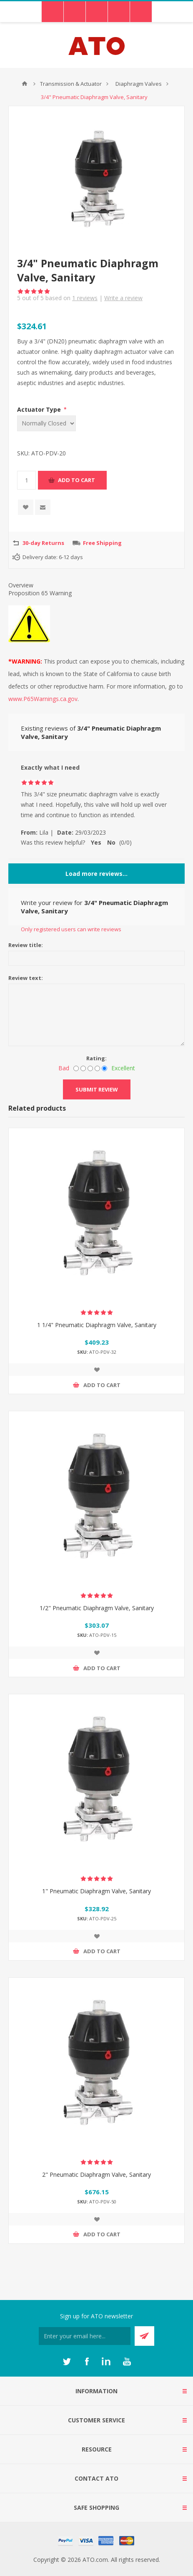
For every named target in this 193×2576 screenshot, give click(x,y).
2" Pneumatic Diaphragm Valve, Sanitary (96, 2174)
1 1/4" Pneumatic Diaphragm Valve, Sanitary (96, 1325)
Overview (20, 585)
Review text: (25, 978)
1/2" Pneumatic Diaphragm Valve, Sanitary (97, 1608)
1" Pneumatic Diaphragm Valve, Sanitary (96, 1891)
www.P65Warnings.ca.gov (43, 699)
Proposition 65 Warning (40, 593)
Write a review (123, 298)
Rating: (96, 1058)
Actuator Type (40, 409)
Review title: (25, 945)
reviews (85, 298)
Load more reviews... (96, 874)
